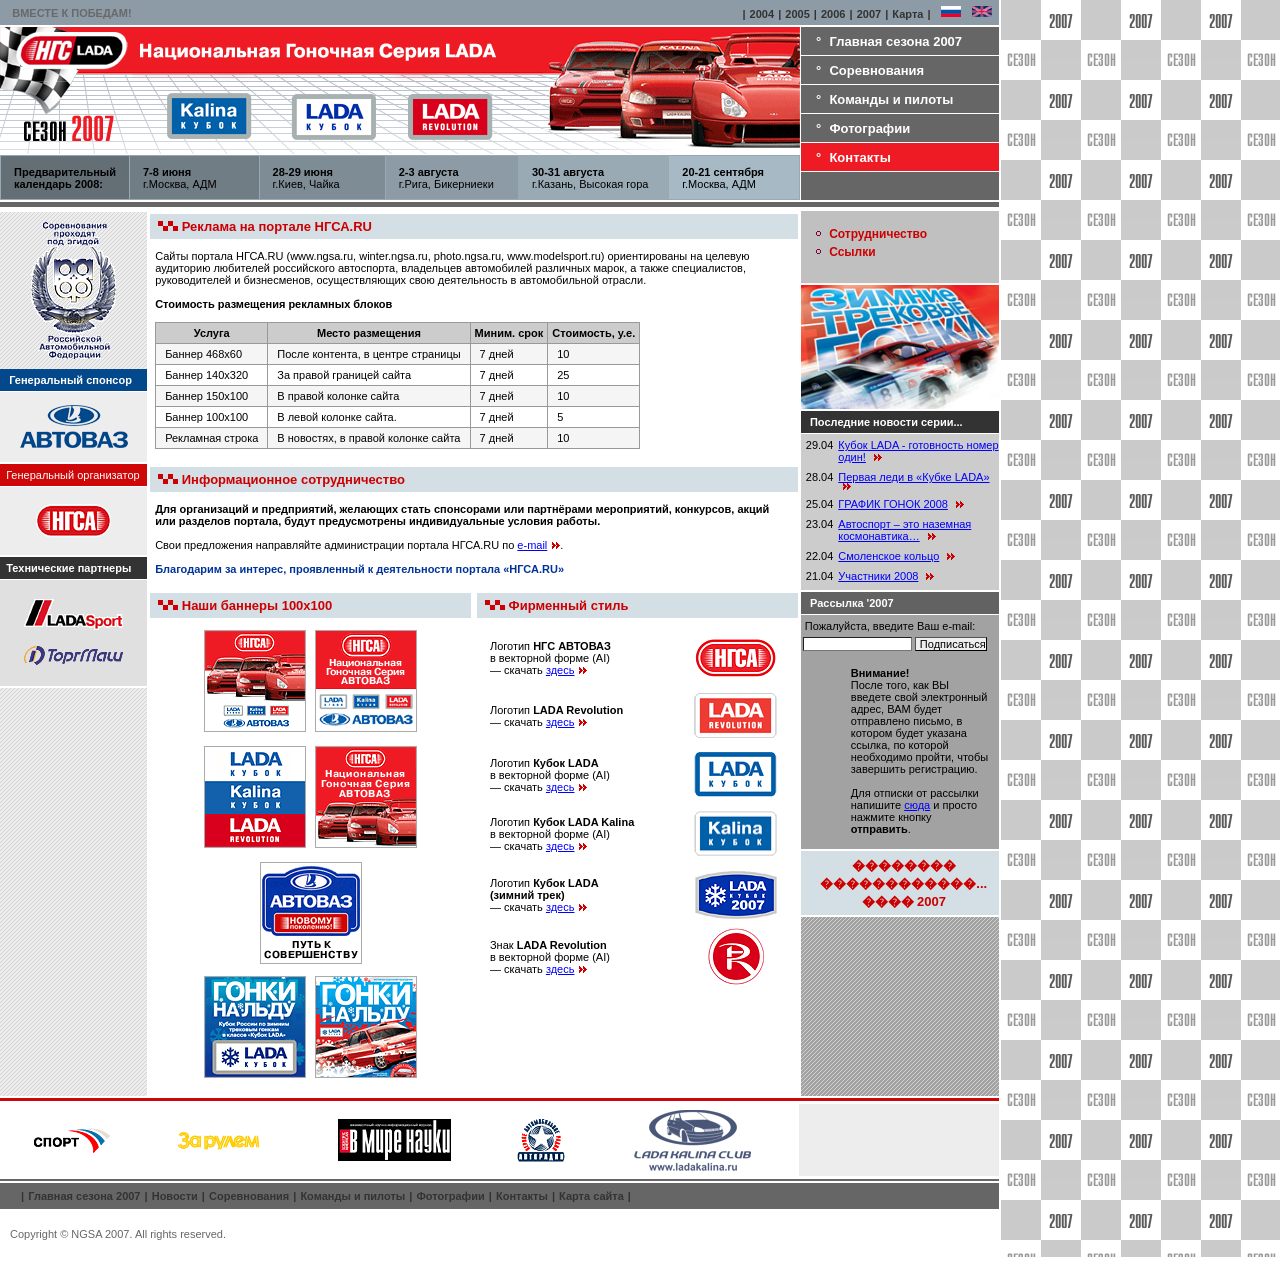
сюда (917, 805)
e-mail (538, 545)
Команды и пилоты (891, 99)
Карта (907, 14)
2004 (762, 14)
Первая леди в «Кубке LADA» (913, 477)
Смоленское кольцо (888, 556)
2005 (797, 14)
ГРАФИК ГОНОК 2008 (893, 504)
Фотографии (869, 128)
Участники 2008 (878, 576)
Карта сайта (591, 1196)
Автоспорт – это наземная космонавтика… (904, 530)
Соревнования (876, 70)
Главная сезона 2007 (895, 41)
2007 (869, 14)
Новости (175, 1196)
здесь (567, 670)
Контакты (859, 157)
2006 (833, 14)
